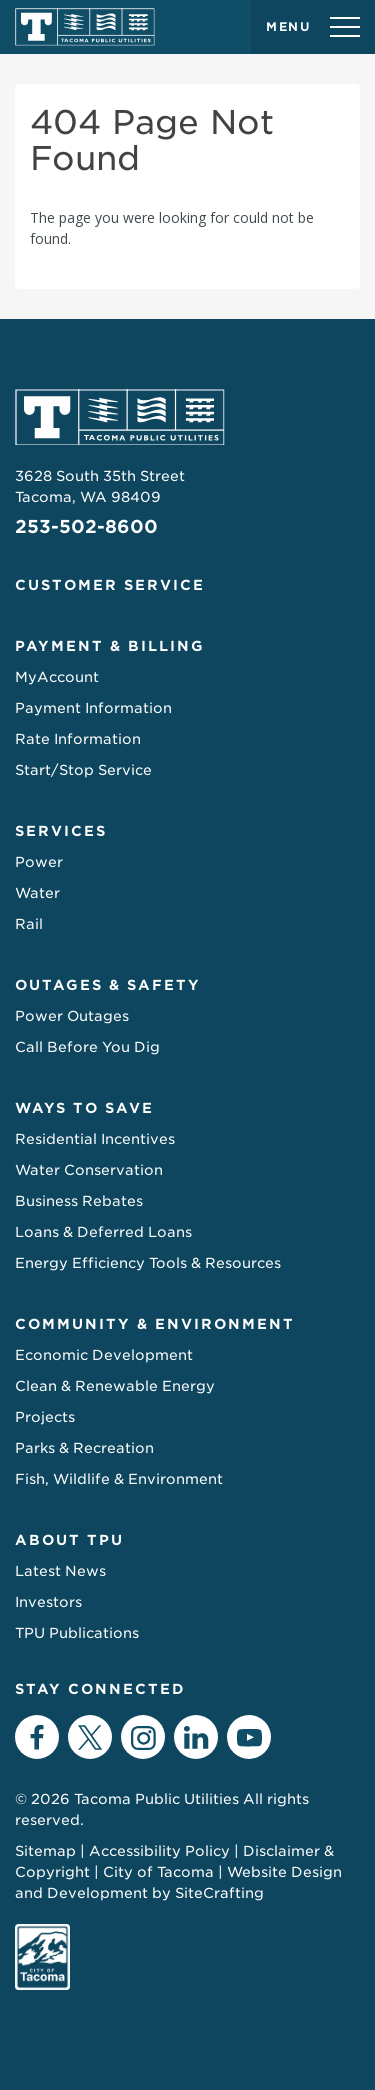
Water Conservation (89, 1170)
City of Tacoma (158, 1872)
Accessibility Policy (159, 1851)
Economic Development (104, 1355)
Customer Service (110, 585)
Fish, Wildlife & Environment (119, 1479)
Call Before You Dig (87, 1047)
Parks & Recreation (84, 1448)
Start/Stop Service (83, 770)
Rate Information (78, 739)
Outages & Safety (108, 985)
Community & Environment (155, 1324)
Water (37, 893)
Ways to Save (84, 1108)
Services (61, 831)
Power (39, 862)
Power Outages (72, 1016)
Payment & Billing (110, 646)
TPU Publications (77, 1633)
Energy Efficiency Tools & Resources (148, 1263)
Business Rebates (79, 1201)
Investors (48, 1602)
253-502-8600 (86, 526)
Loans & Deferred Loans (103, 1232)
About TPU (69, 1540)
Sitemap (45, 1851)
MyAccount (57, 677)
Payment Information (93, 708)
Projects (45, 1417)
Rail (29, 924)
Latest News (60, 1571)
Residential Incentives (95, 1139)
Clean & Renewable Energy (115, 1386)
